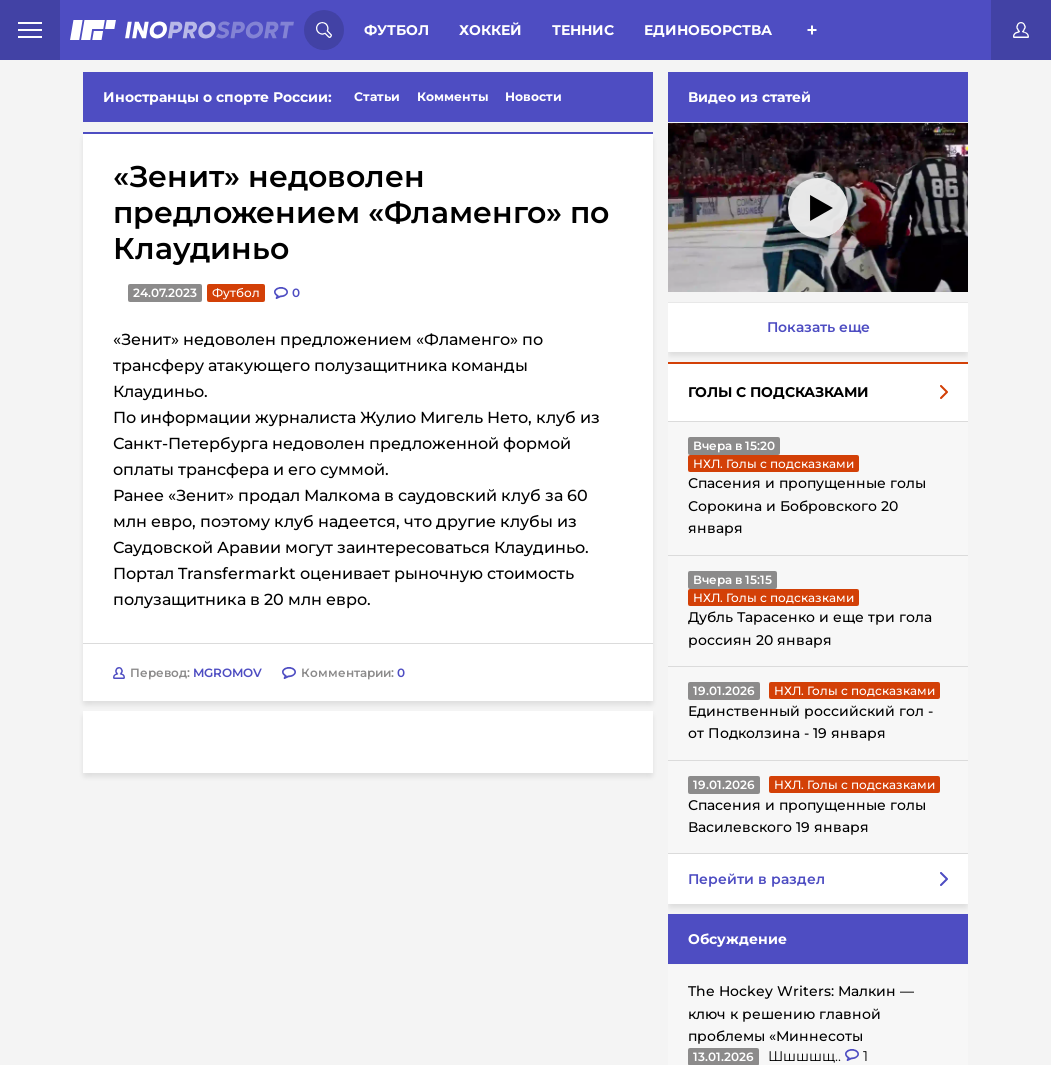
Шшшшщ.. (806, 1056)
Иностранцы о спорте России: (217, 97)
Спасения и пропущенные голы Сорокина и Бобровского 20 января (807, 505)
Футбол (396, 30)
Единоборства (708, 30)
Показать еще (818, 327)
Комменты (453, 96)
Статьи (377, 96)
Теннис (583, 30)
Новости (533, 96)
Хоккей (490, 30)
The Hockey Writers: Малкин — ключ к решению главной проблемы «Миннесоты (801, 1013)
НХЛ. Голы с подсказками (773, 463)
